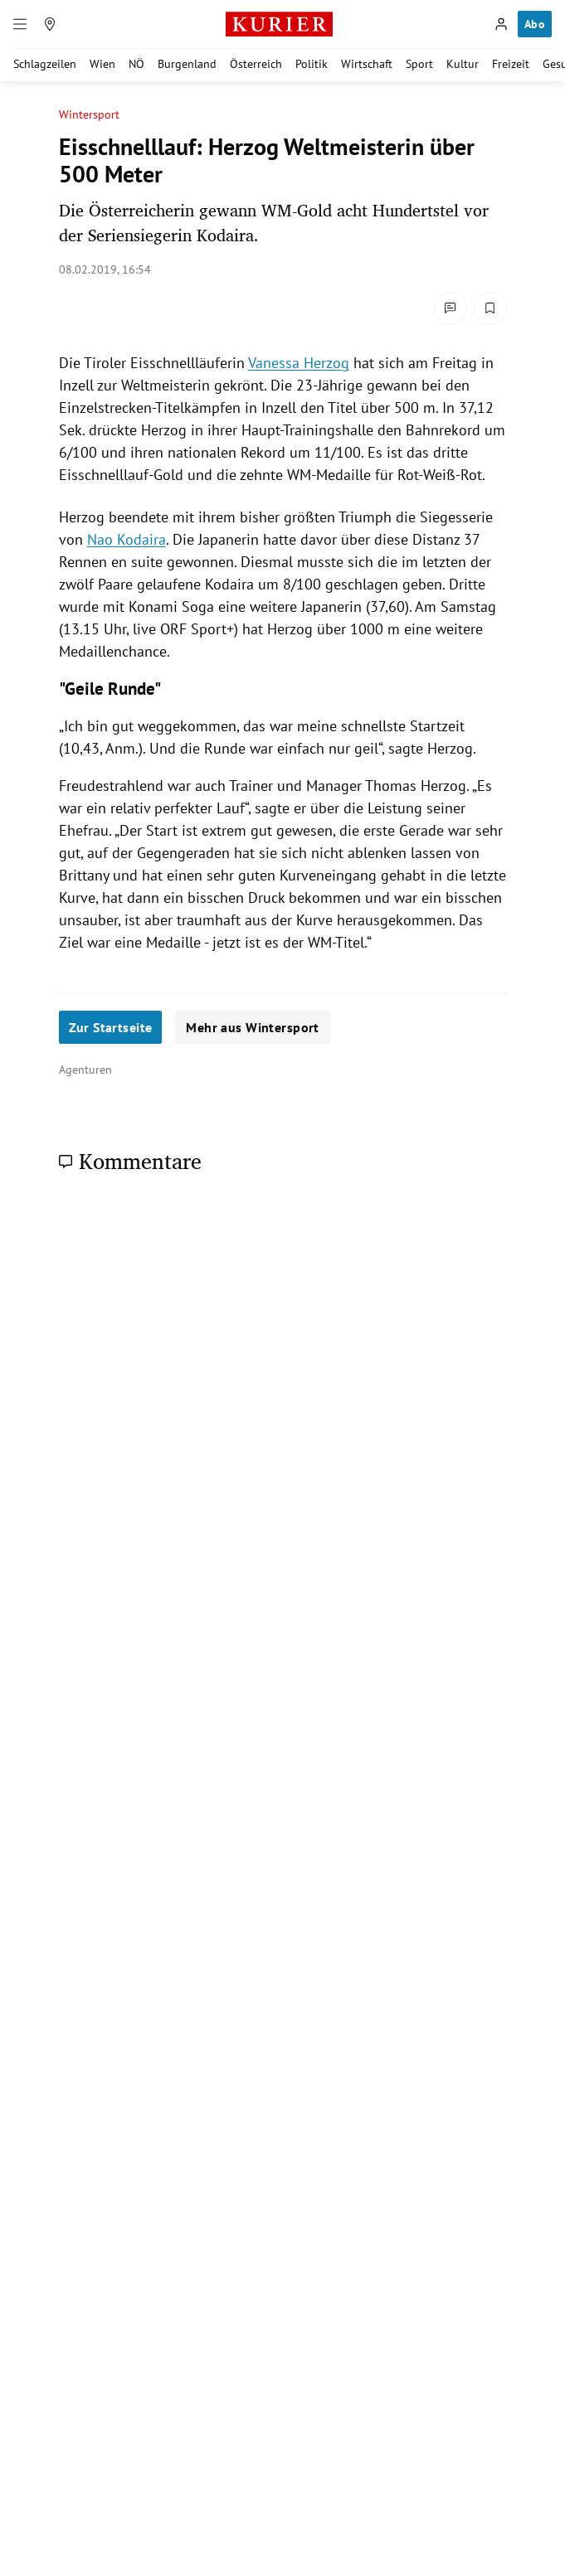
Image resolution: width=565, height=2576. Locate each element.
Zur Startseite (111, 1027)
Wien (102, 63)
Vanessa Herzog (298, 362)
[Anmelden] (501, 24)
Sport (419, 63)
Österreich (256, 63)
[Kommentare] (450, 308)
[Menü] (20, 24)
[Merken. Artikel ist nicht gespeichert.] (490, 308)
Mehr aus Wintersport (252, 1027)
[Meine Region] (50, 24)
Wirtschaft (366, 63)
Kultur (462, 63)
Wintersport (89, 115)
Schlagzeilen (44, 63)
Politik (311, 63)
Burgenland (187, 63)
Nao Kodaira (126, 539)
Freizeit (510, 63)
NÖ (136, 63)
